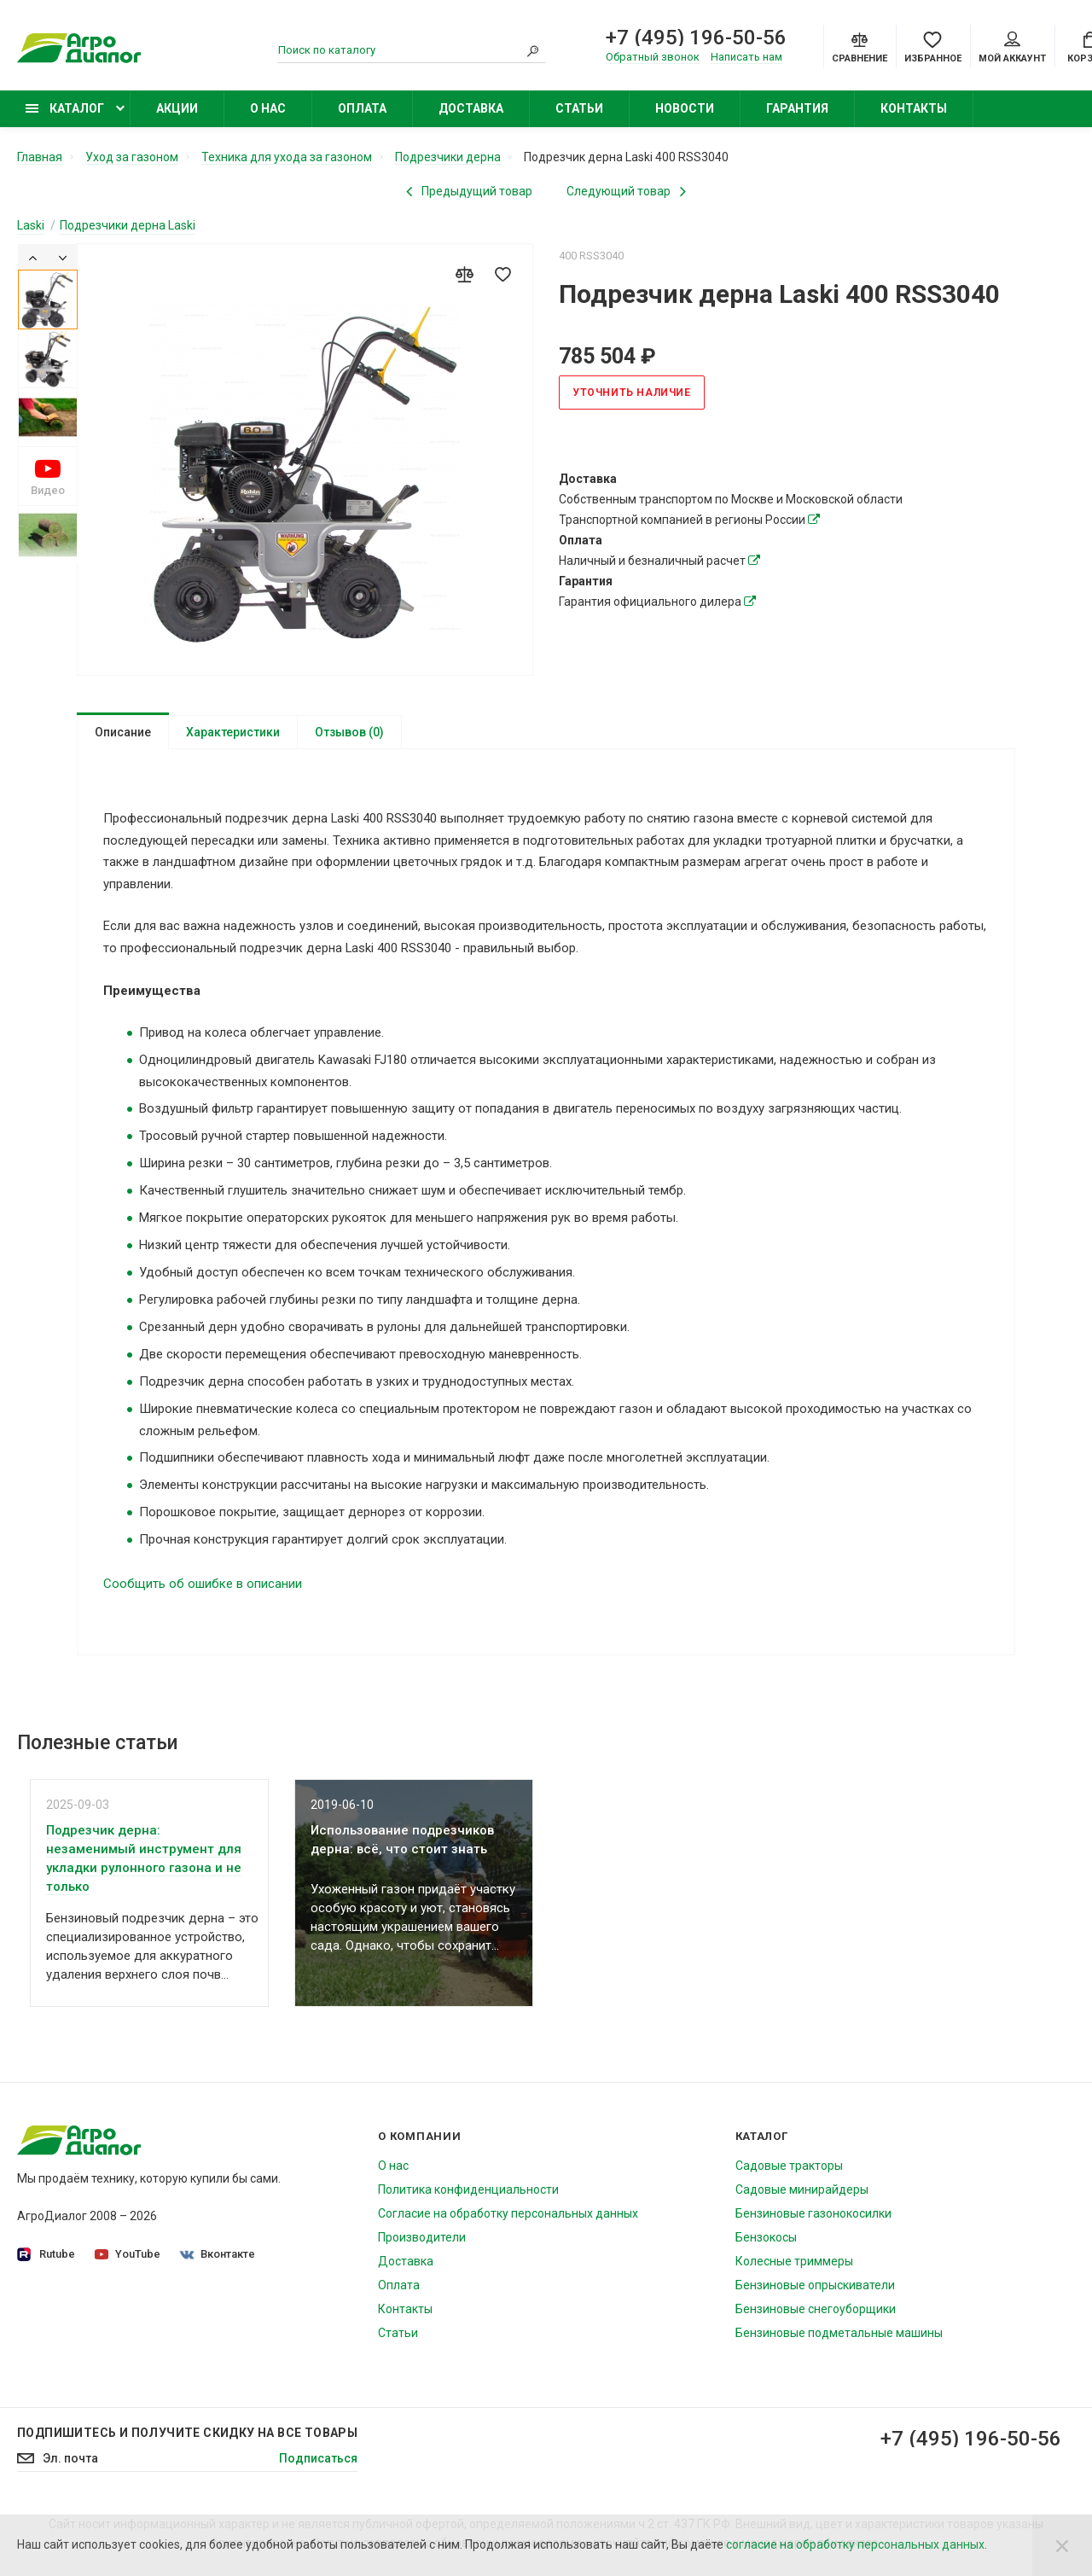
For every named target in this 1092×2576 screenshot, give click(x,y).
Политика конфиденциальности (468, 2193)
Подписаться (318, 2461)
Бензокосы (766, 2240)
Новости (684, 108)
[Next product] (626, 191)
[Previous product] (469, 191)
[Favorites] (933, 46)
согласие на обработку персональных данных (855, 2544)
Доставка (471, 108)
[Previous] (33, 257)
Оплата (362, 108)
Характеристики (233, 732)
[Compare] (859, 46)
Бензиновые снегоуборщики (815, 2312)
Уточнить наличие (631, 392)
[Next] (63, 257)
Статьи (579, 108)
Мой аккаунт (1012, 48)
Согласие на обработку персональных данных (508, 2217)
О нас (268, 108)
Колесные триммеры (794, 2264)
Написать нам (746, 56)
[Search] (533, 50)
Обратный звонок (653, 56)
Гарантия (797, 108)
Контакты (913, 108)
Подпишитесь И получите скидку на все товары (187, 2436)
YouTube (127, 2257)
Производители (422, 2240)
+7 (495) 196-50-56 (696, 37)
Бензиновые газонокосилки (813, 2217)
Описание (123, 732)
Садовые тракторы (789, 2169)
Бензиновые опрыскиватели (815, 2288)
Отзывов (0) (349, 732)
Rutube (46, 2258)
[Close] (1062, 2545)
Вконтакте (217, 2257)
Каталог (65, 108)
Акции (177, 108)
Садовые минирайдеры (801, 2193)
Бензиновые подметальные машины (839, 2336)
